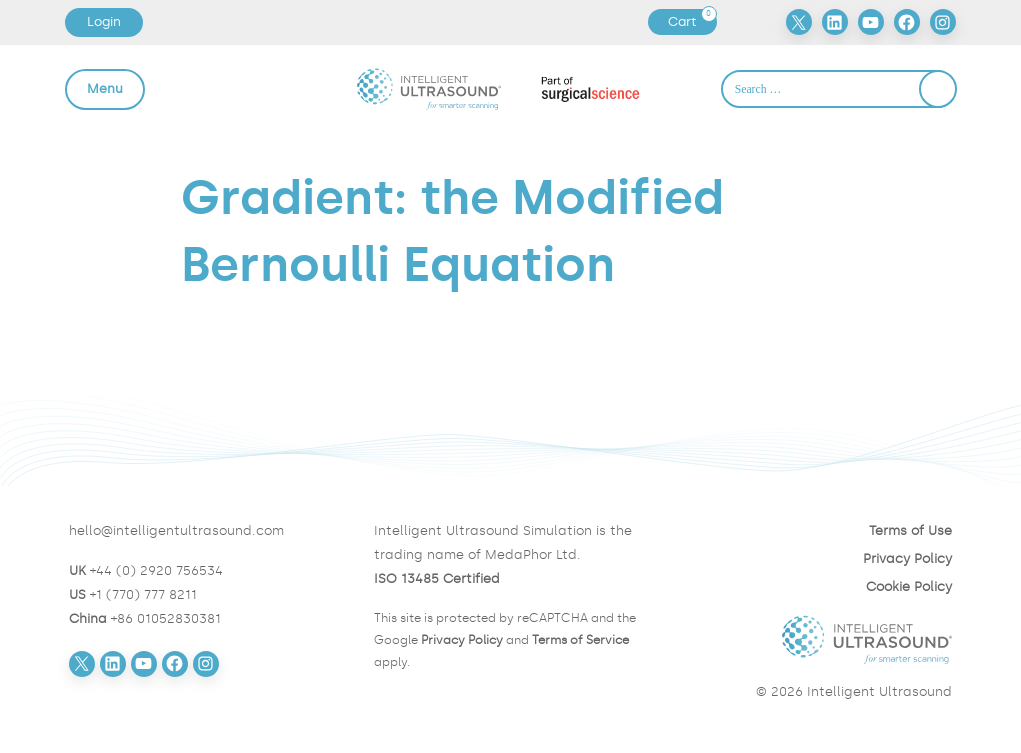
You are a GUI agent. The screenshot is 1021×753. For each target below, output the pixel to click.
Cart (692, 22)
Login (104, 21)
